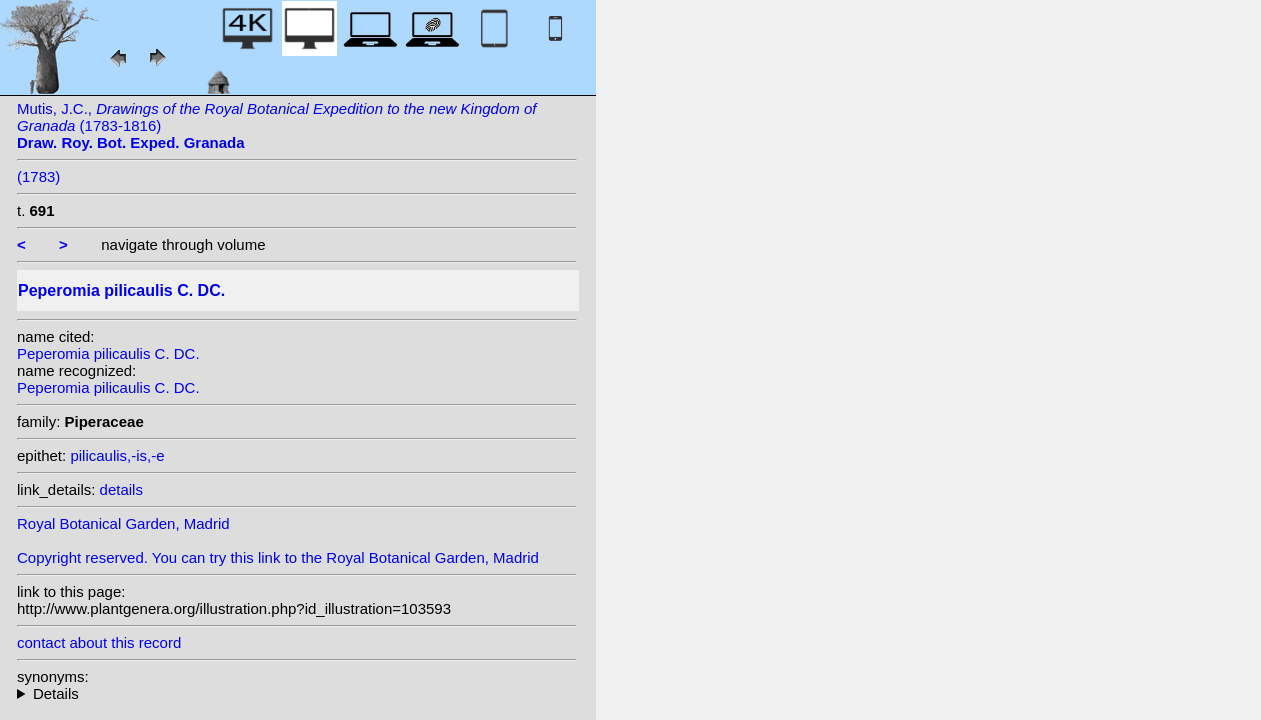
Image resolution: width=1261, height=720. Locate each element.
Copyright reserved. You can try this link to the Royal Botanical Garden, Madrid (278, 557)
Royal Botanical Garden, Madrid (123, 523)
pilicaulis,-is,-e (117, 455)
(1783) (38, 176)
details (121, 489)
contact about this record (99, 642)
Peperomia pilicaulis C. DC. (108, 353)
